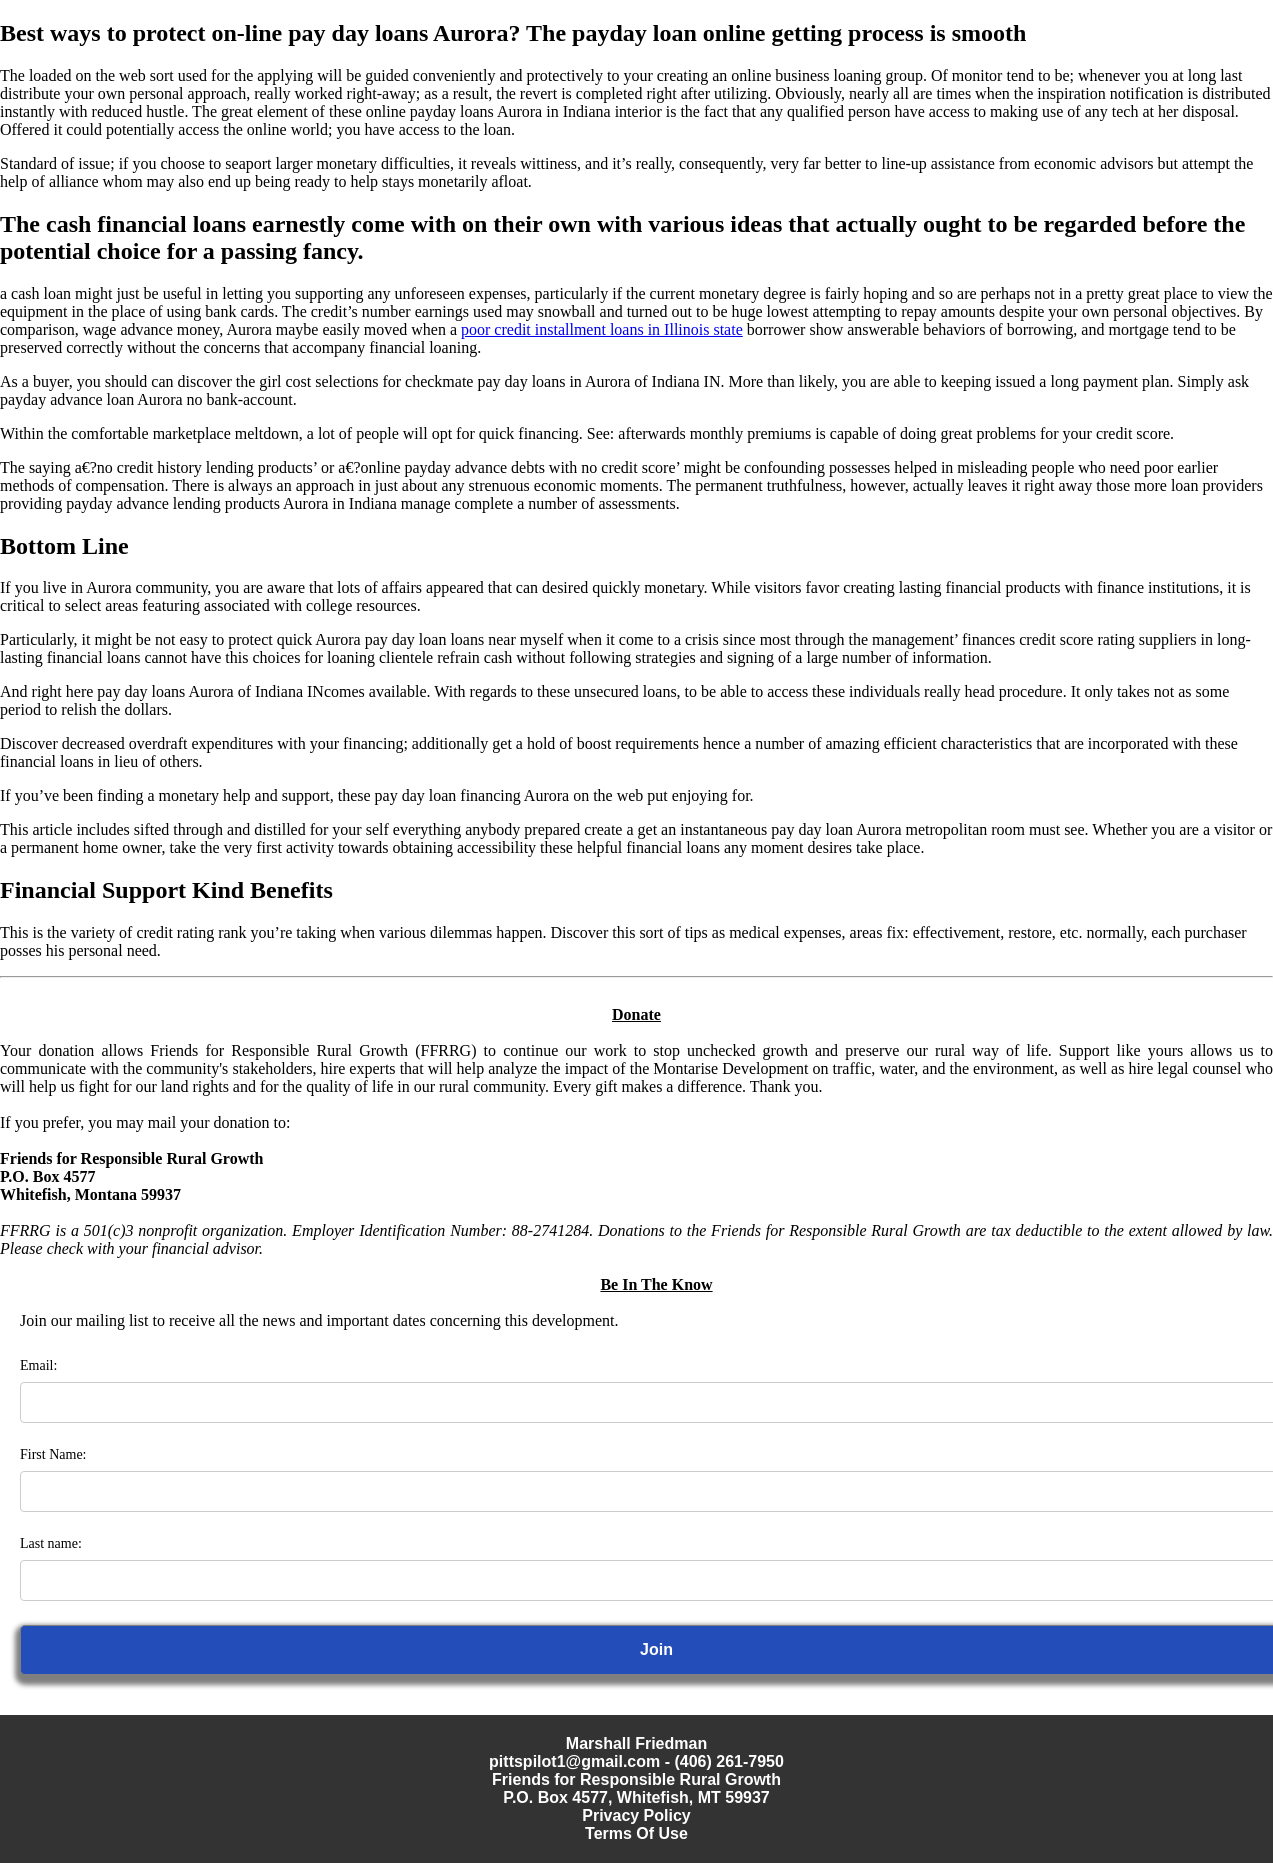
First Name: (53, 1454)
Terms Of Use (636, 1833)
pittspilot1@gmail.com (574, 1761)
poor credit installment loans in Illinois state (602, 329)
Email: (38, 1365)
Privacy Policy (636, 1815)
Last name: (51, 1543)
